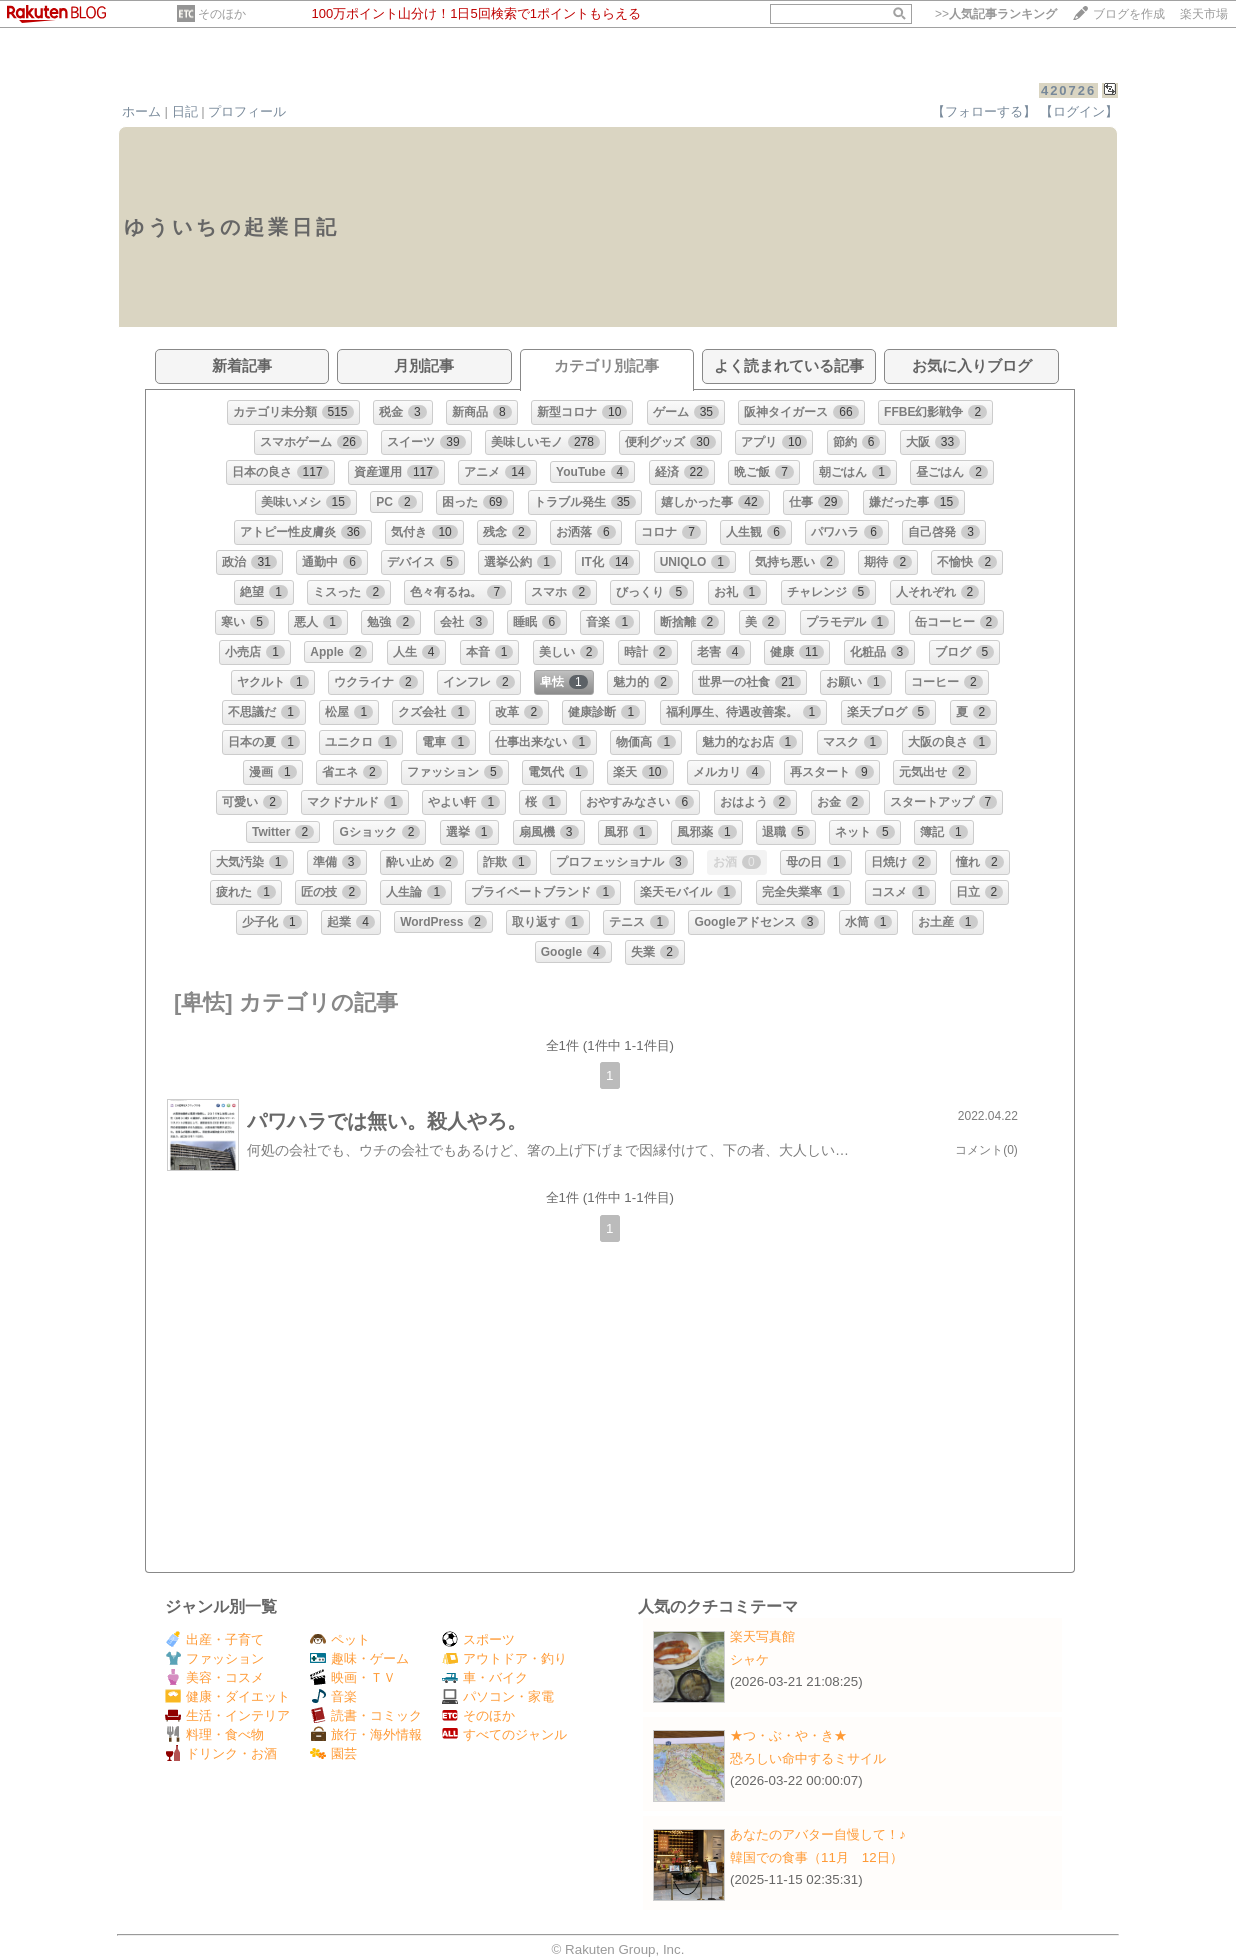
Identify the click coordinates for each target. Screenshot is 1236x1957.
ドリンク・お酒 (221, 1753)
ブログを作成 (1129, 14)
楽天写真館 (762, 1636)
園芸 (333, 1753)
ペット (340, 1639)
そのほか (222, 14)
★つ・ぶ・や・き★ (788, 1735)
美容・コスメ (214, 1677)
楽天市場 (1204, 14)
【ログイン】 (1079, 111)
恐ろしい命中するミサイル (808, 1758)
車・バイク (485, 1677)
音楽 (333, 1696)
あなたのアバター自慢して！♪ (818, 1834)
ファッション (214, 1658)
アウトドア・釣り (504, 1658)
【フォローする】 (984, 111)
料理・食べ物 (214, 1734)
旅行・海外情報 (366, 1734)
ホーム (141, 111)
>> (996, 14)
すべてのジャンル (504, 1734)
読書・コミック (366, 1715)
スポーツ (478, 1639)
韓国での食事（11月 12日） (816, 1857)
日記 (185, 111)
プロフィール (247, 111)
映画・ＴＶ (353, 1677)
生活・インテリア (227, 1715)
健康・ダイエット (227, 1696)
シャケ (749, 1659)
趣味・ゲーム (359, 1658)
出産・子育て (214, 1639)
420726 (1068, 90)
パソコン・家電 (498, 1696)
